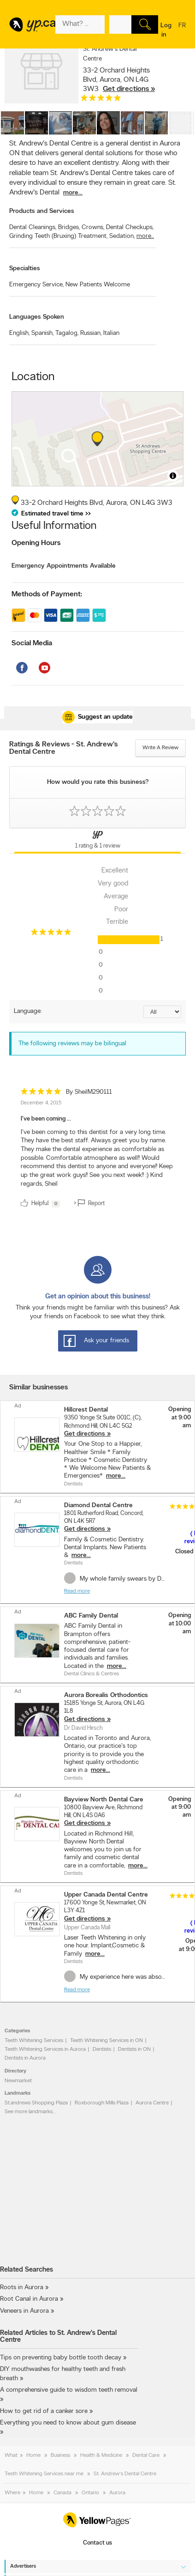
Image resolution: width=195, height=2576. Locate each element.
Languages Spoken (36, 317)
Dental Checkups (130, 227)
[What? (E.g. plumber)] (80, 24)
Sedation (122, 236)
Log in (165, 30)
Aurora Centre (152, 2103)
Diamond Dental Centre (98, 1505)
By (89, 1092)
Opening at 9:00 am (179, 1417)
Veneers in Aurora (24, 2311)
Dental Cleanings (32, 227)
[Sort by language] (162, 1012)
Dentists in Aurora (25, 2058)
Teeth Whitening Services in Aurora (45, 2049)
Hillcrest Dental (86, 1409)
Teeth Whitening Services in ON (106, 2040)
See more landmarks (29, 2112)
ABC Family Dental (91, 1615)
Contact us (97, 2543)
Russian (90, 333)
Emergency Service (36, 284)
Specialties (24, 268)
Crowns (93, 227)
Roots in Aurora (21, 2287)
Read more (77, 1591)
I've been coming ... (46, 1119)
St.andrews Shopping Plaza (36, 2103)
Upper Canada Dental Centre (106, 1894)
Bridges (69, 227)
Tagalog (66, 333)
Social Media (32, 643)
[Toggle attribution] (172, 475)
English (19, 333)
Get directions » (129, 89)
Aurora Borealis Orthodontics (106, 1695)
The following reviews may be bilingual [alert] (72, 1043)
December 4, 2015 (41, 1103)
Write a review (160, 748)
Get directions (84, 1433)
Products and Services (41, 211)
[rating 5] (101, 100)
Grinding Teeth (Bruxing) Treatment (58, 236)
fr (182, 31)
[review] (97, 1149)
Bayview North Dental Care (103, 1799)
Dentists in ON (134, 2049)
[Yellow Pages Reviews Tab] (97, 841)
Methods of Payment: (47, 594)
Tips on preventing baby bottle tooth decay (60, 2357)
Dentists (102, 2049)
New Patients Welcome (97, 284)
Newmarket (18, 2081)
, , (119, 80)
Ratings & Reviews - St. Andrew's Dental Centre (63, 748)
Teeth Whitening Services (34, 2040)
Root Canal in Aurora (29, 2299)
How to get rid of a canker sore (44, 2411)
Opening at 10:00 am (179, 1623)
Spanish (42, 333)
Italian (111, 333)
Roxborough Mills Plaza (102, 2103)
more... (73, 192)
